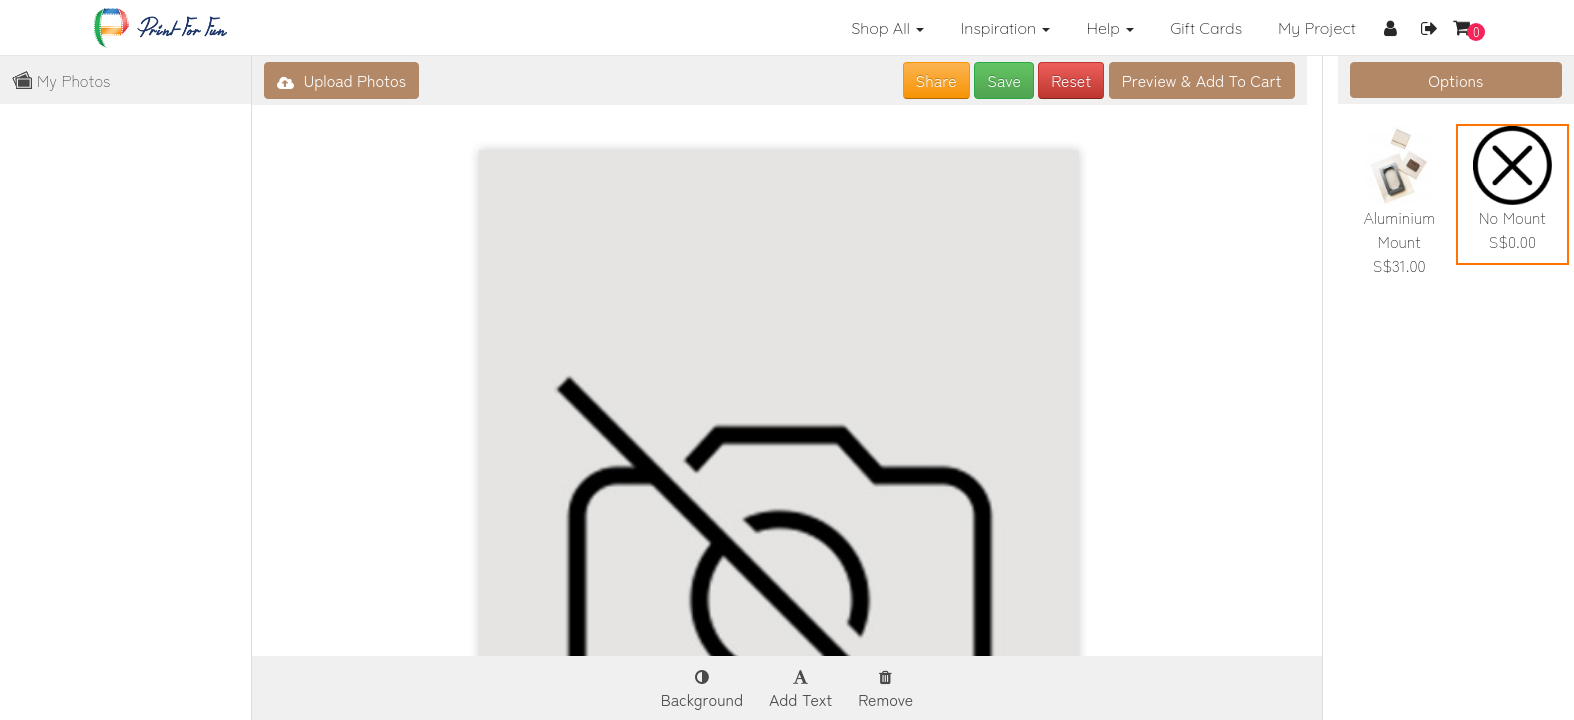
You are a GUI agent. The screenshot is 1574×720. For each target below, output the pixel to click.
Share (936, 80)
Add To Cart (1202, 80)
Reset (1071, 80)
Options (1455, 80)
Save (1004, 80)
